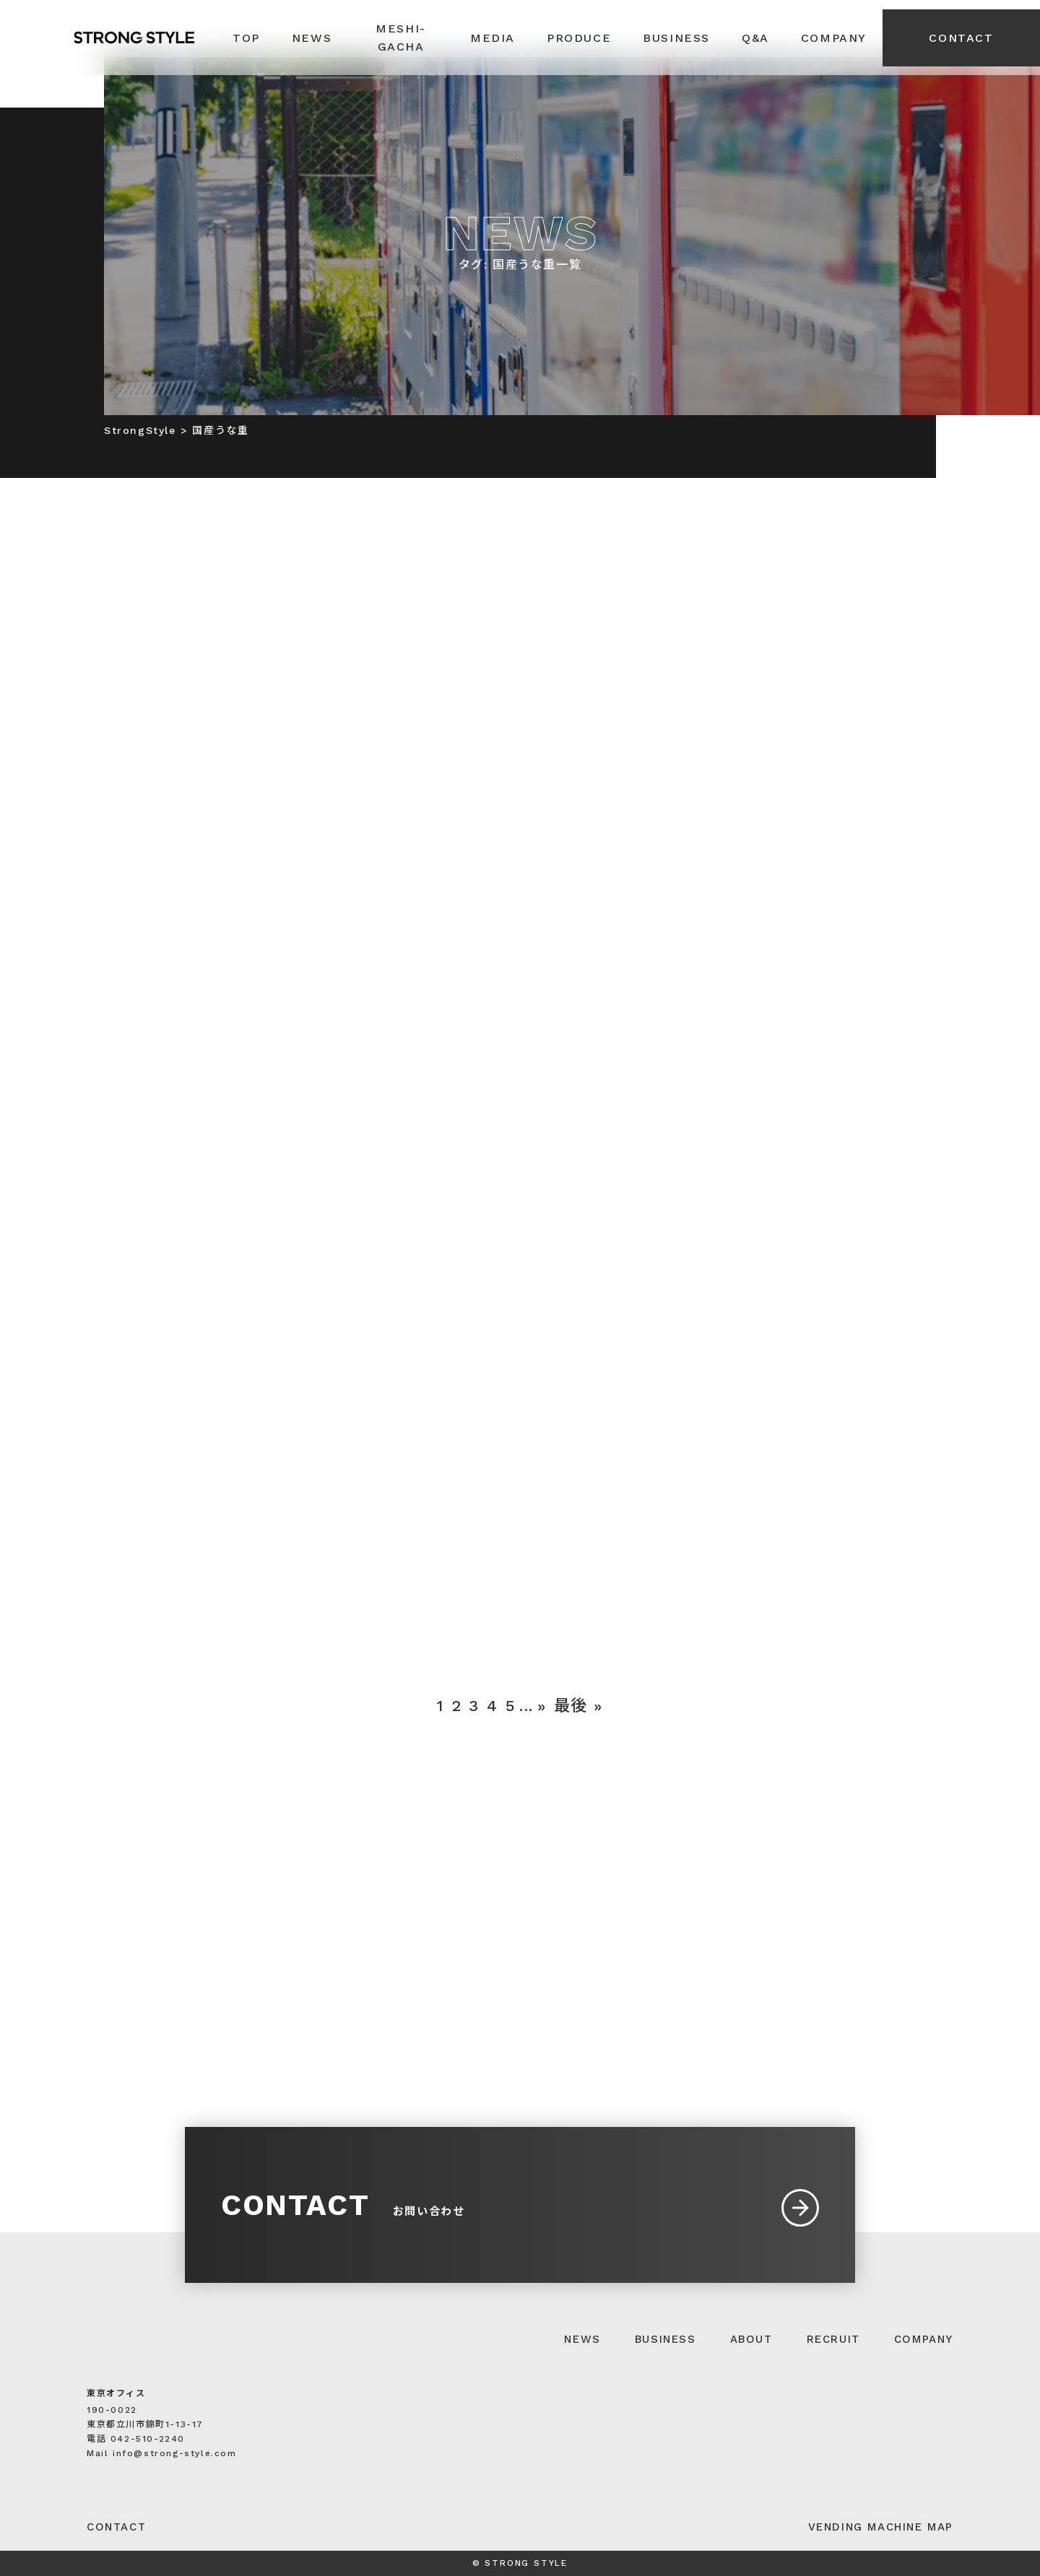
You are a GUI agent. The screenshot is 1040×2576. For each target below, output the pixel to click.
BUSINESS (665, 2339)
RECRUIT (833, 2339)
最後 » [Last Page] (578, 1706)
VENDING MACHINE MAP (880, 2526)
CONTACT (961, 38)
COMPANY (923, 2339)
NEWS (582, 2339)
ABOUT (751, 2339)
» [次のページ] (542, 1706)
